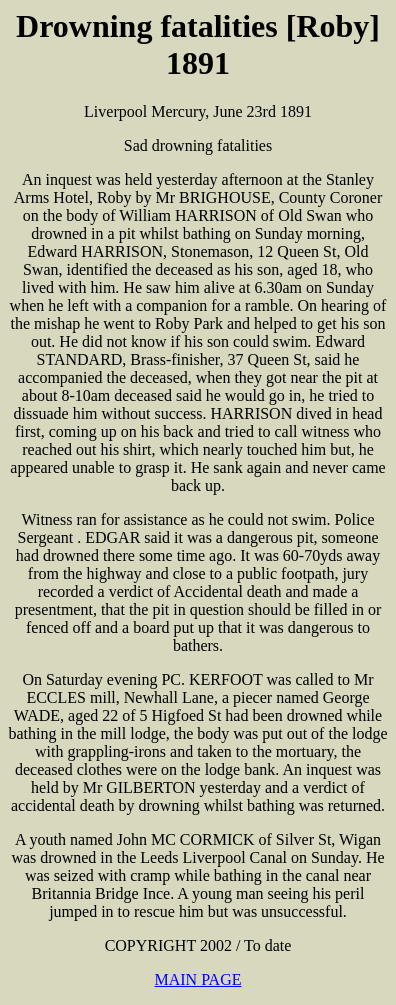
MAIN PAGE (198, 979)
